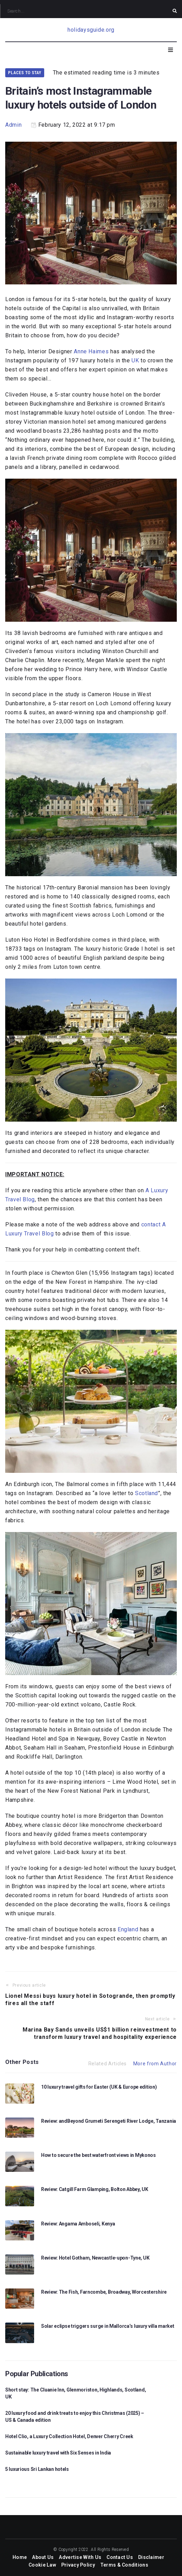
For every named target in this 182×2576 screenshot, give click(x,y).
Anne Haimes (91, 351)
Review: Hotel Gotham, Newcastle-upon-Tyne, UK (95, 2258)
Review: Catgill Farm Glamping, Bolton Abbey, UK (94, 2189)
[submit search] (175, 11)
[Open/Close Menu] (171, 50)
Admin (13, 124)
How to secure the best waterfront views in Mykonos (98, 2155)
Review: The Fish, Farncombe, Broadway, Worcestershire (104, 2292)
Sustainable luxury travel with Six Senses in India (58, 2455)
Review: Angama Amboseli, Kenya (78, 2223)
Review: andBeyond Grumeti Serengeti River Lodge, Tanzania (108, 2121)
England (128, 1929)
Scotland (146, 1493)
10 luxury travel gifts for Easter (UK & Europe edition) (99, 2087)
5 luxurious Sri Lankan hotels (37, 2472)
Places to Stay (24, 72)
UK (135, 360)
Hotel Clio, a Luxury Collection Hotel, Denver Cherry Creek (69, 2439)
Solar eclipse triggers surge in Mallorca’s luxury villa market (107, 2326)
